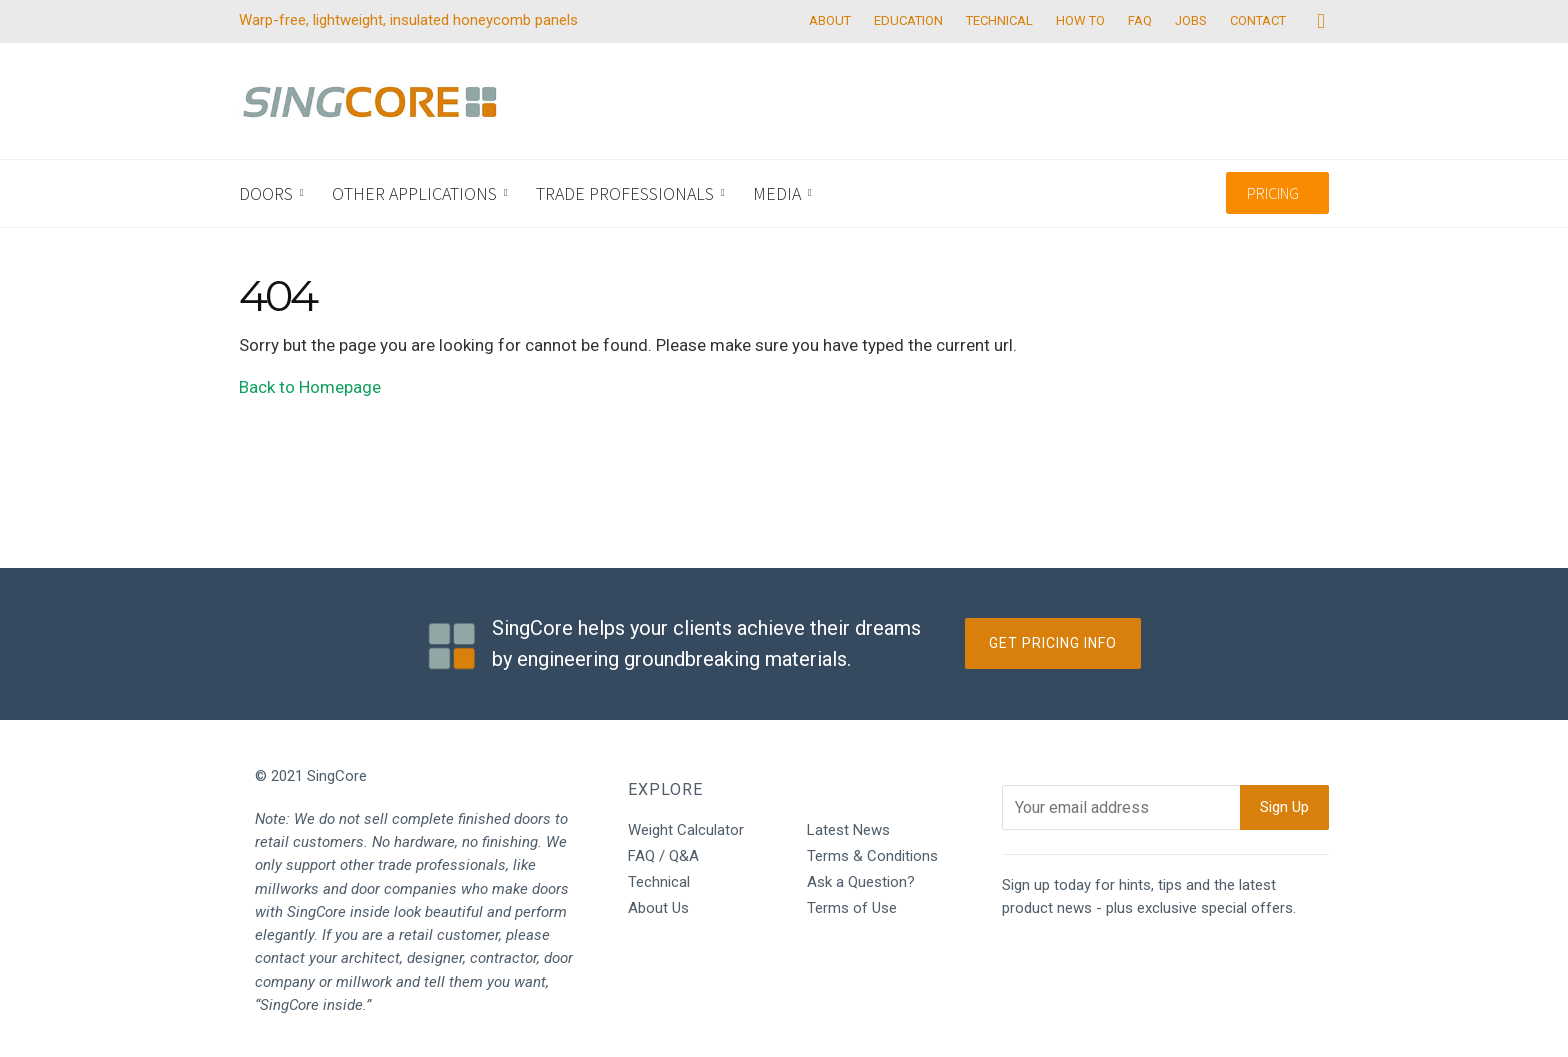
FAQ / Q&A (663, 856)
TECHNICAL (999, 20)
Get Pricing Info (1053, 643)
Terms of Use (852, 908)
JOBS (1191, 20)
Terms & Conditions (872, 856)
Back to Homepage (310, 387)
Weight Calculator (686, 830)
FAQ (1140, 20)
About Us (658, 908)
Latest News (848, 830)
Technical (659, 882)
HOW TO (1080, 20)
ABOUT (830, 20)
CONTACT (1258, 20)
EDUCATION (908, 20)
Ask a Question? (861, 882)
